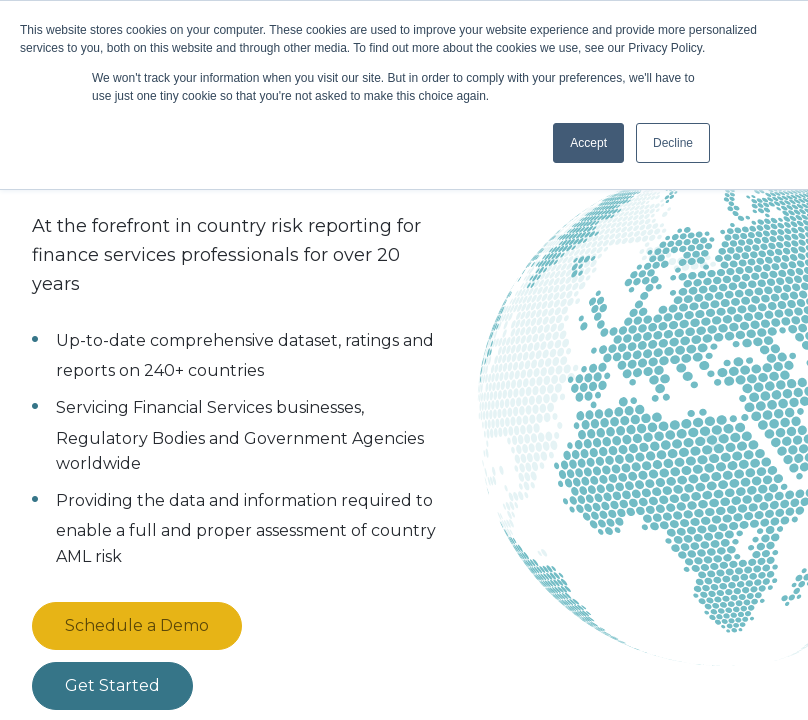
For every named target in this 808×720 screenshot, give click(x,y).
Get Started (112, 685)
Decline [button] (673, 143)
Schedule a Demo (137, 625)
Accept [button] (588, 143)
